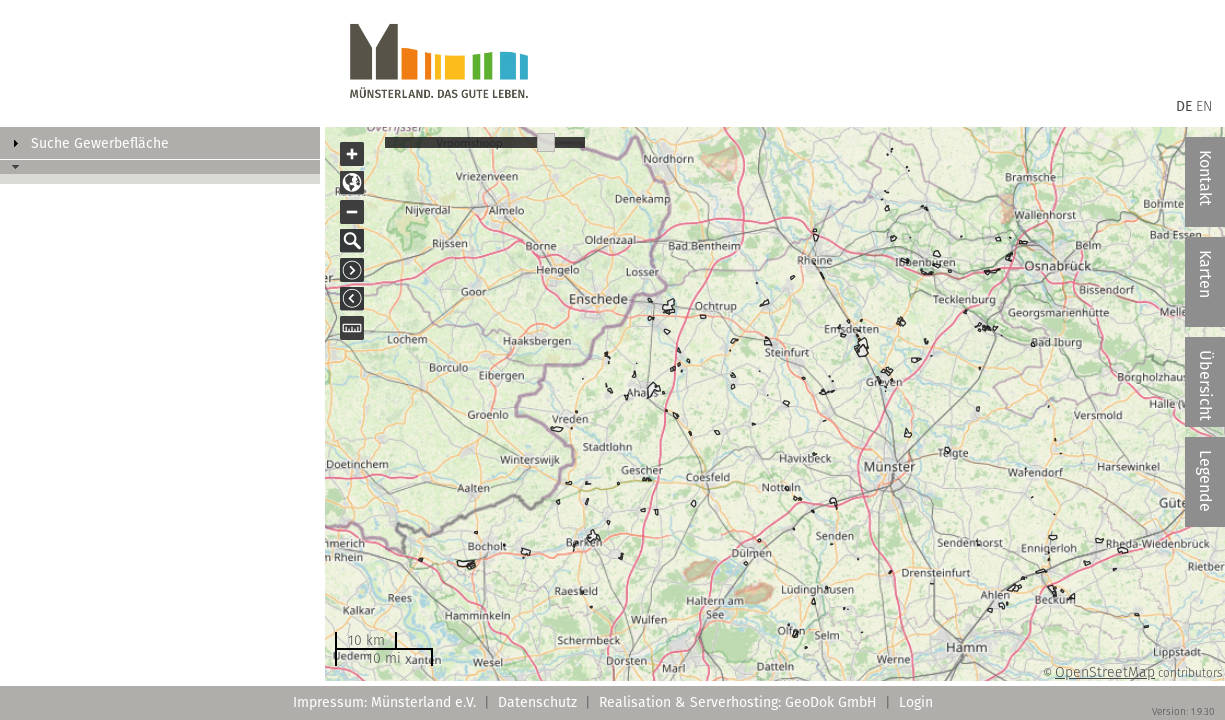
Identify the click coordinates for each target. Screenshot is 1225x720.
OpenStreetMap (1105, 672)
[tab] (160, 143)
